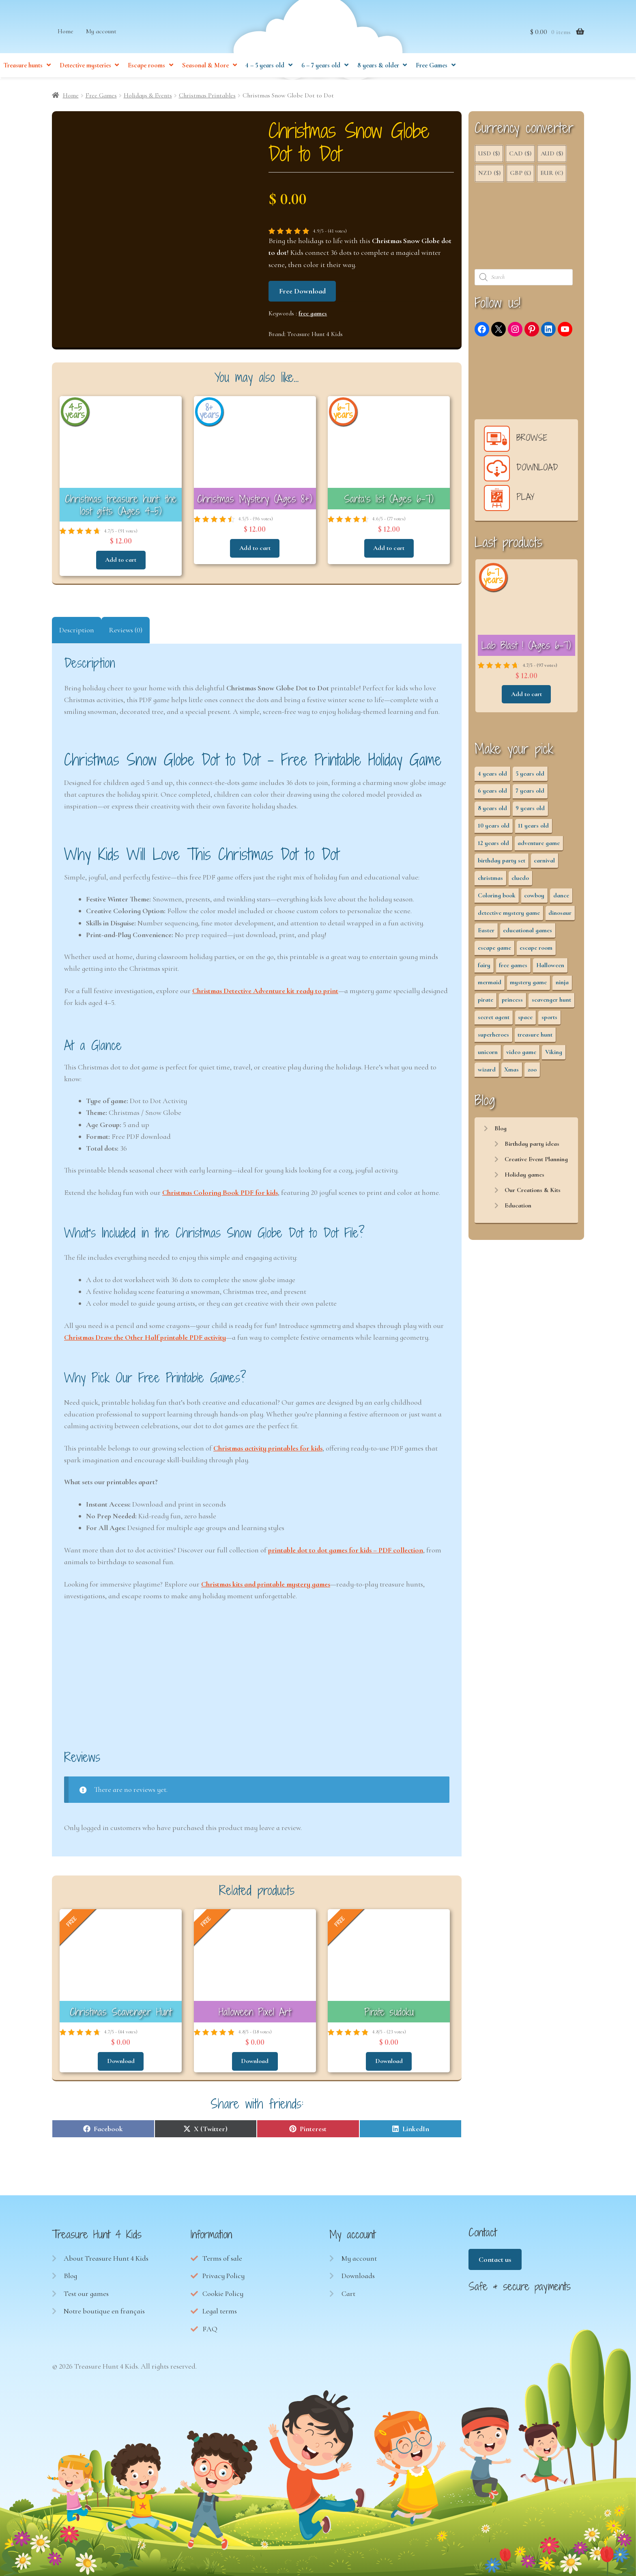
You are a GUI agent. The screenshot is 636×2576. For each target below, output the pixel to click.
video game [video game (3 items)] (521, 1053)
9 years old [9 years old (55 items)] (530, 809)
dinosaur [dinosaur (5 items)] (560, 914)
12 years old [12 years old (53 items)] (493, 844)
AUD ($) (552, 155)
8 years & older (378, 69)
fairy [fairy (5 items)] (484, 966)
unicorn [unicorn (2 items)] (488, 1053)
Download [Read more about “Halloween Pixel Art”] (255, 2060)
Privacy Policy (223, 2274)
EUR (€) (551, 174)
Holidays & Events (148, 97)
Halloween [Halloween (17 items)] (550, 966)
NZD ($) (489, 174)
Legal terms (219, 2310)
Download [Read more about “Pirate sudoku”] (389, 2060)
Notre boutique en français (104, 2310)
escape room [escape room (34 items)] (536, 949)
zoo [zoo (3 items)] (532, 1071)
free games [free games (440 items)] (513, 966)
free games (313, 314)
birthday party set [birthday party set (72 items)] (501, 862)
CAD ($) (520, 155)
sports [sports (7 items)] (549, 1018)
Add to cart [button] (120, 560)
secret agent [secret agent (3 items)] (493, 1018)
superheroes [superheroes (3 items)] (493, 1036)
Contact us (495, 2258)
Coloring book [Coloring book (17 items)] (497, 896)
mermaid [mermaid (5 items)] (489, 983)
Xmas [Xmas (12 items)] (511, 1071)
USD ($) (489, 155)
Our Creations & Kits (533, 1191)
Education (518, 1207)
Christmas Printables (207, 97)
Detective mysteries (85, 69)
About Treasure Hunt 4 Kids (106, 2257)
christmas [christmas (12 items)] (490, 879)
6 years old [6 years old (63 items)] (492, 792)
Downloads (358, 2274)
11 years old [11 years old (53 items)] (533, 827)
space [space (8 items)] (525, 1018)
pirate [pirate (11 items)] (485, 1001)
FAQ (209, 2328)
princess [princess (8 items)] (512, 1001)
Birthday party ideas (532, 1145)
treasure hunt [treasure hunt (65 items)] (535, 1036)
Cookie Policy (222, 2292)
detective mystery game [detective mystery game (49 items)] (509, 914)
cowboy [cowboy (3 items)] (534, 896)
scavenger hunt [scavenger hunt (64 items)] (551, 1001)
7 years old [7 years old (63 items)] (530, 792)
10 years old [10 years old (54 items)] (493, 827)
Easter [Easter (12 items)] (486, 931)
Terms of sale (222, 2257)
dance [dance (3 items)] (561, 896)
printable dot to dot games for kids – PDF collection (345, 1550)
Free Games (431, 69)
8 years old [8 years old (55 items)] (492, 809)
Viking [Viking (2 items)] (553, 1053)
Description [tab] (76, 630)
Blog (500, 1129)
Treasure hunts (23, 69)
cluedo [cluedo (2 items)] (520, 879)
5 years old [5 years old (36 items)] (530, 775)
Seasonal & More (205, 69)
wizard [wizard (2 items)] (487, 1071)
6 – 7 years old (320, 69)
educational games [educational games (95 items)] (527, 931)
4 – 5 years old (264, 69)
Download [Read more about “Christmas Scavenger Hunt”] (121, 2060)
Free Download (302, 292)
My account (101, 34)
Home (65, 34)
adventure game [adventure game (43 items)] (539, 844)
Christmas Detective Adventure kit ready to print (265, 990)
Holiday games (524, 1176)
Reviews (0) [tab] (125, 630)
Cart (348, 2292)
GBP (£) (520, 174)
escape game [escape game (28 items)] (494, 949)
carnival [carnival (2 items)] (544, 862)
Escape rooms (146, 69)
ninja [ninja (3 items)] (562, 983)
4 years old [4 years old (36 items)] (492, 775)
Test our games (86, 2292)
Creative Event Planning (536, 1160)
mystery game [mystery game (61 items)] (528, 983)
